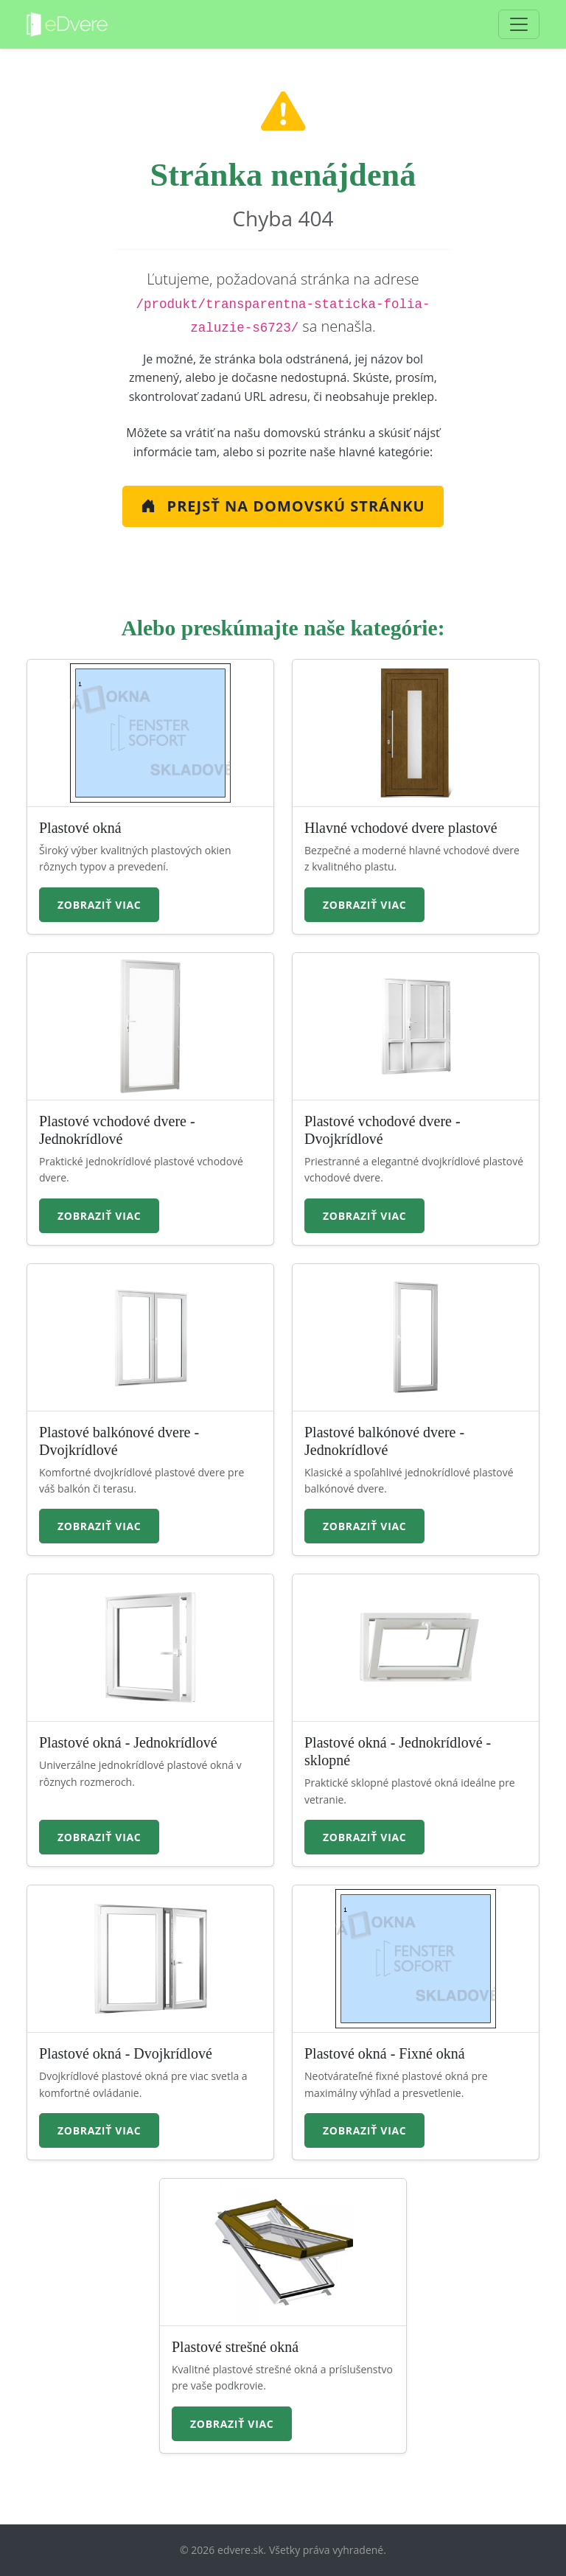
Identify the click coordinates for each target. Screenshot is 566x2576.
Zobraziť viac (99, 905)
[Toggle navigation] (518, 24)
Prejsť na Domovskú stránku (282, 506)
